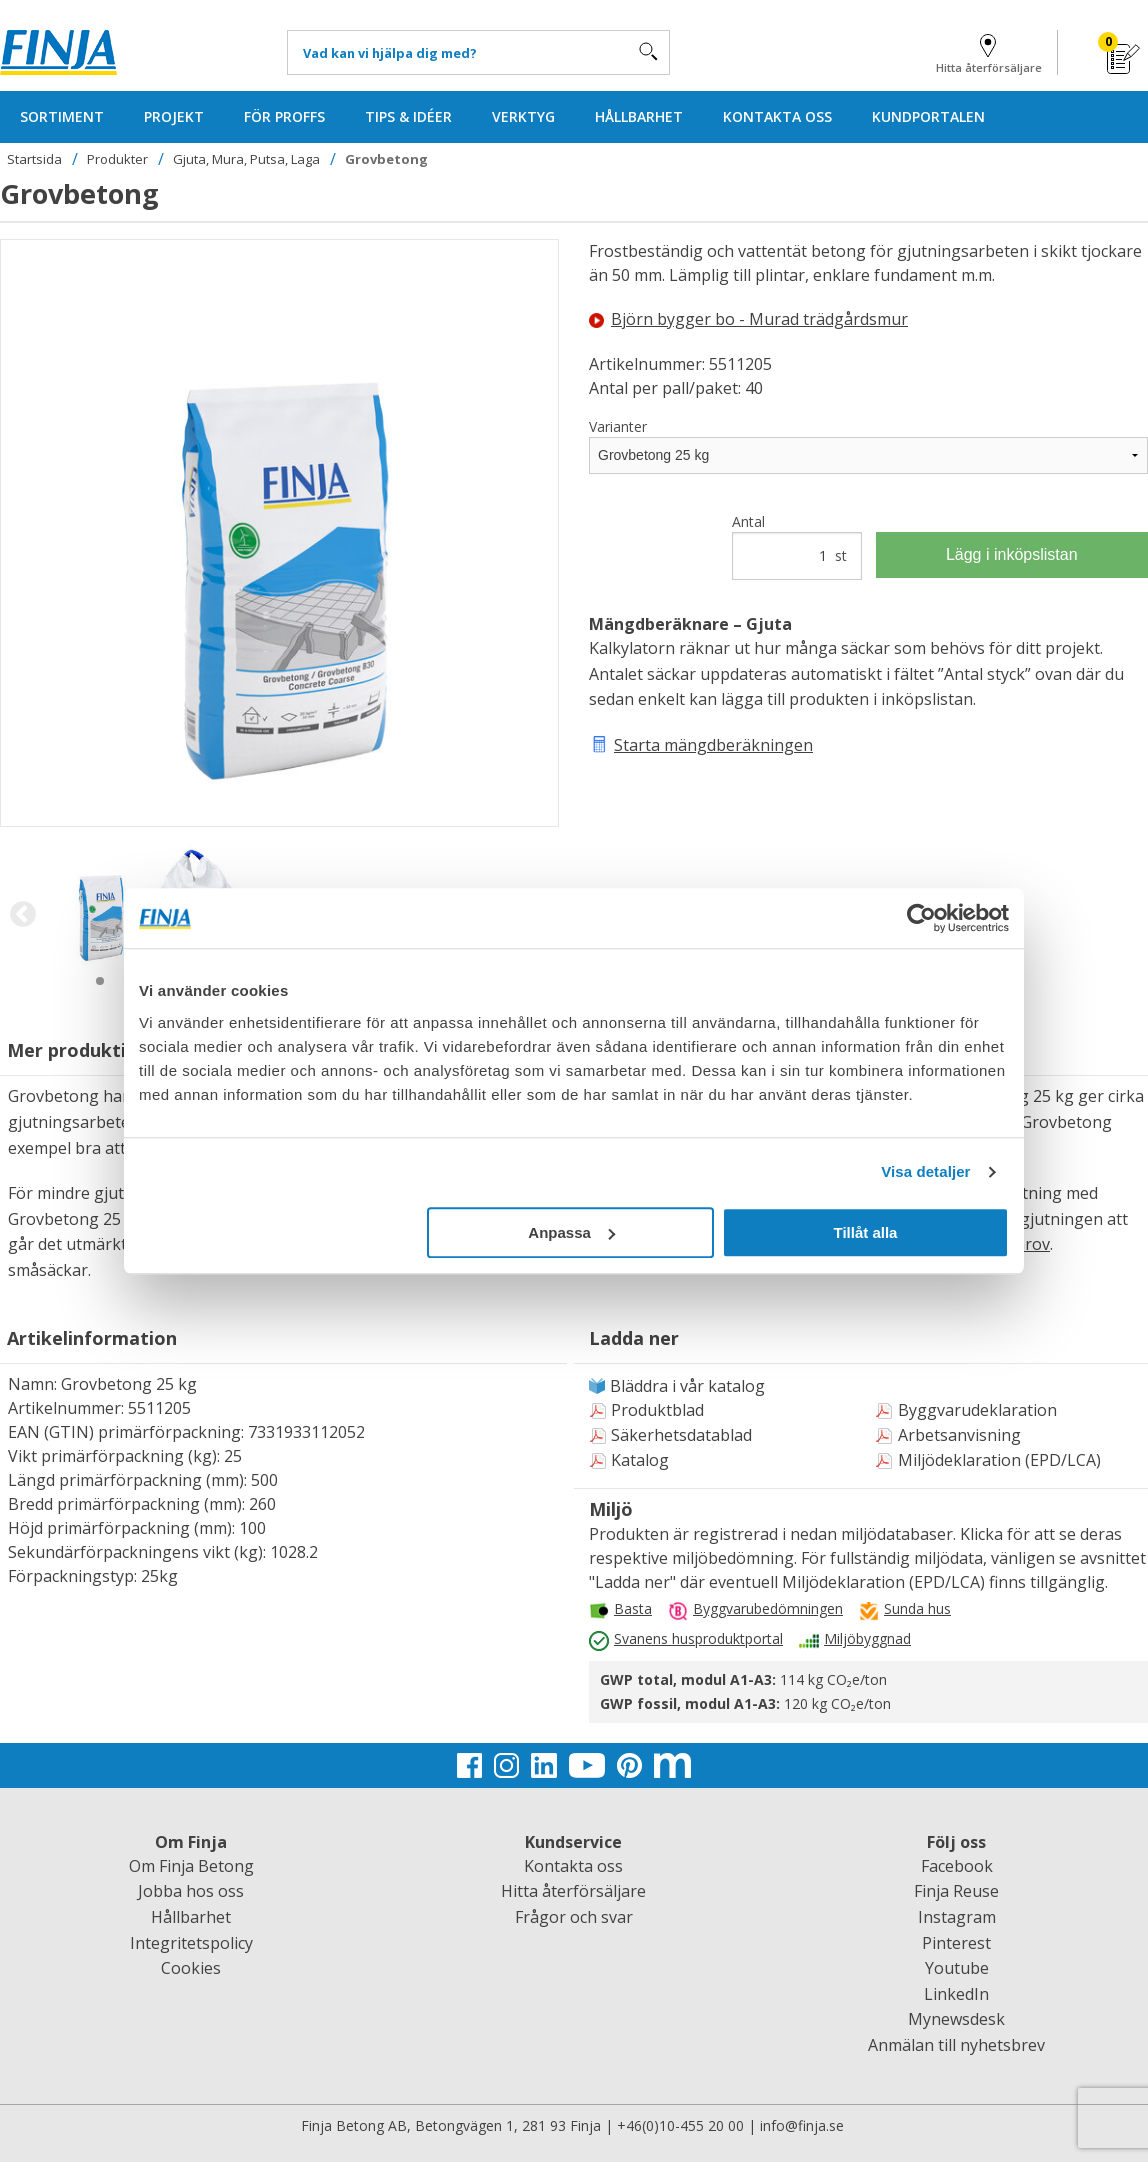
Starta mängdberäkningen (713, 745)
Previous (22, 915)
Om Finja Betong (191, 1866)
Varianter (618, 426)
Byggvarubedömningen (768, 1608)
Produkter (117, 159)
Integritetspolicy (191, 1943)
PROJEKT (174, 116)
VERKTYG (523, 116)
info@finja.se (802, 2125)
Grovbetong (386, 159)
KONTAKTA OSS (777, 116)
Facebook (957, 1866)
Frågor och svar (574, 1917)
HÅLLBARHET (639, 116)
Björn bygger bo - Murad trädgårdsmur (748, 319)
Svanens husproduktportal (698, 1638)
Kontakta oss (573, 1866)
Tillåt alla (865, 1232)
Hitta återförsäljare (989, 50)
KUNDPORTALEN (928, 116)
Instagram (957, 1917)
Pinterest (956, 1943)
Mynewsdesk (956, 2019)
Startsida (34, 159)
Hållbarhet (191, 1917)
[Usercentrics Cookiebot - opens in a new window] (921, 918)
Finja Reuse (956, 1891)
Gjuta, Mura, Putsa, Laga (246, 159)
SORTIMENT (62, 116)
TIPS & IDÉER (408, 116)
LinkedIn (956, 1994)
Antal (796, 546)
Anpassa (571, 1232)
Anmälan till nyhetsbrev (956, 2045)
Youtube (957, 1968)
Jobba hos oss (191, 1891)
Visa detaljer (925, 1171)
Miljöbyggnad (867, 1638)
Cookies (191, 1968)
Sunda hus (917, 1608)
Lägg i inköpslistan (1012, 554)
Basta (633, 1608)
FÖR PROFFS (284, 116)
